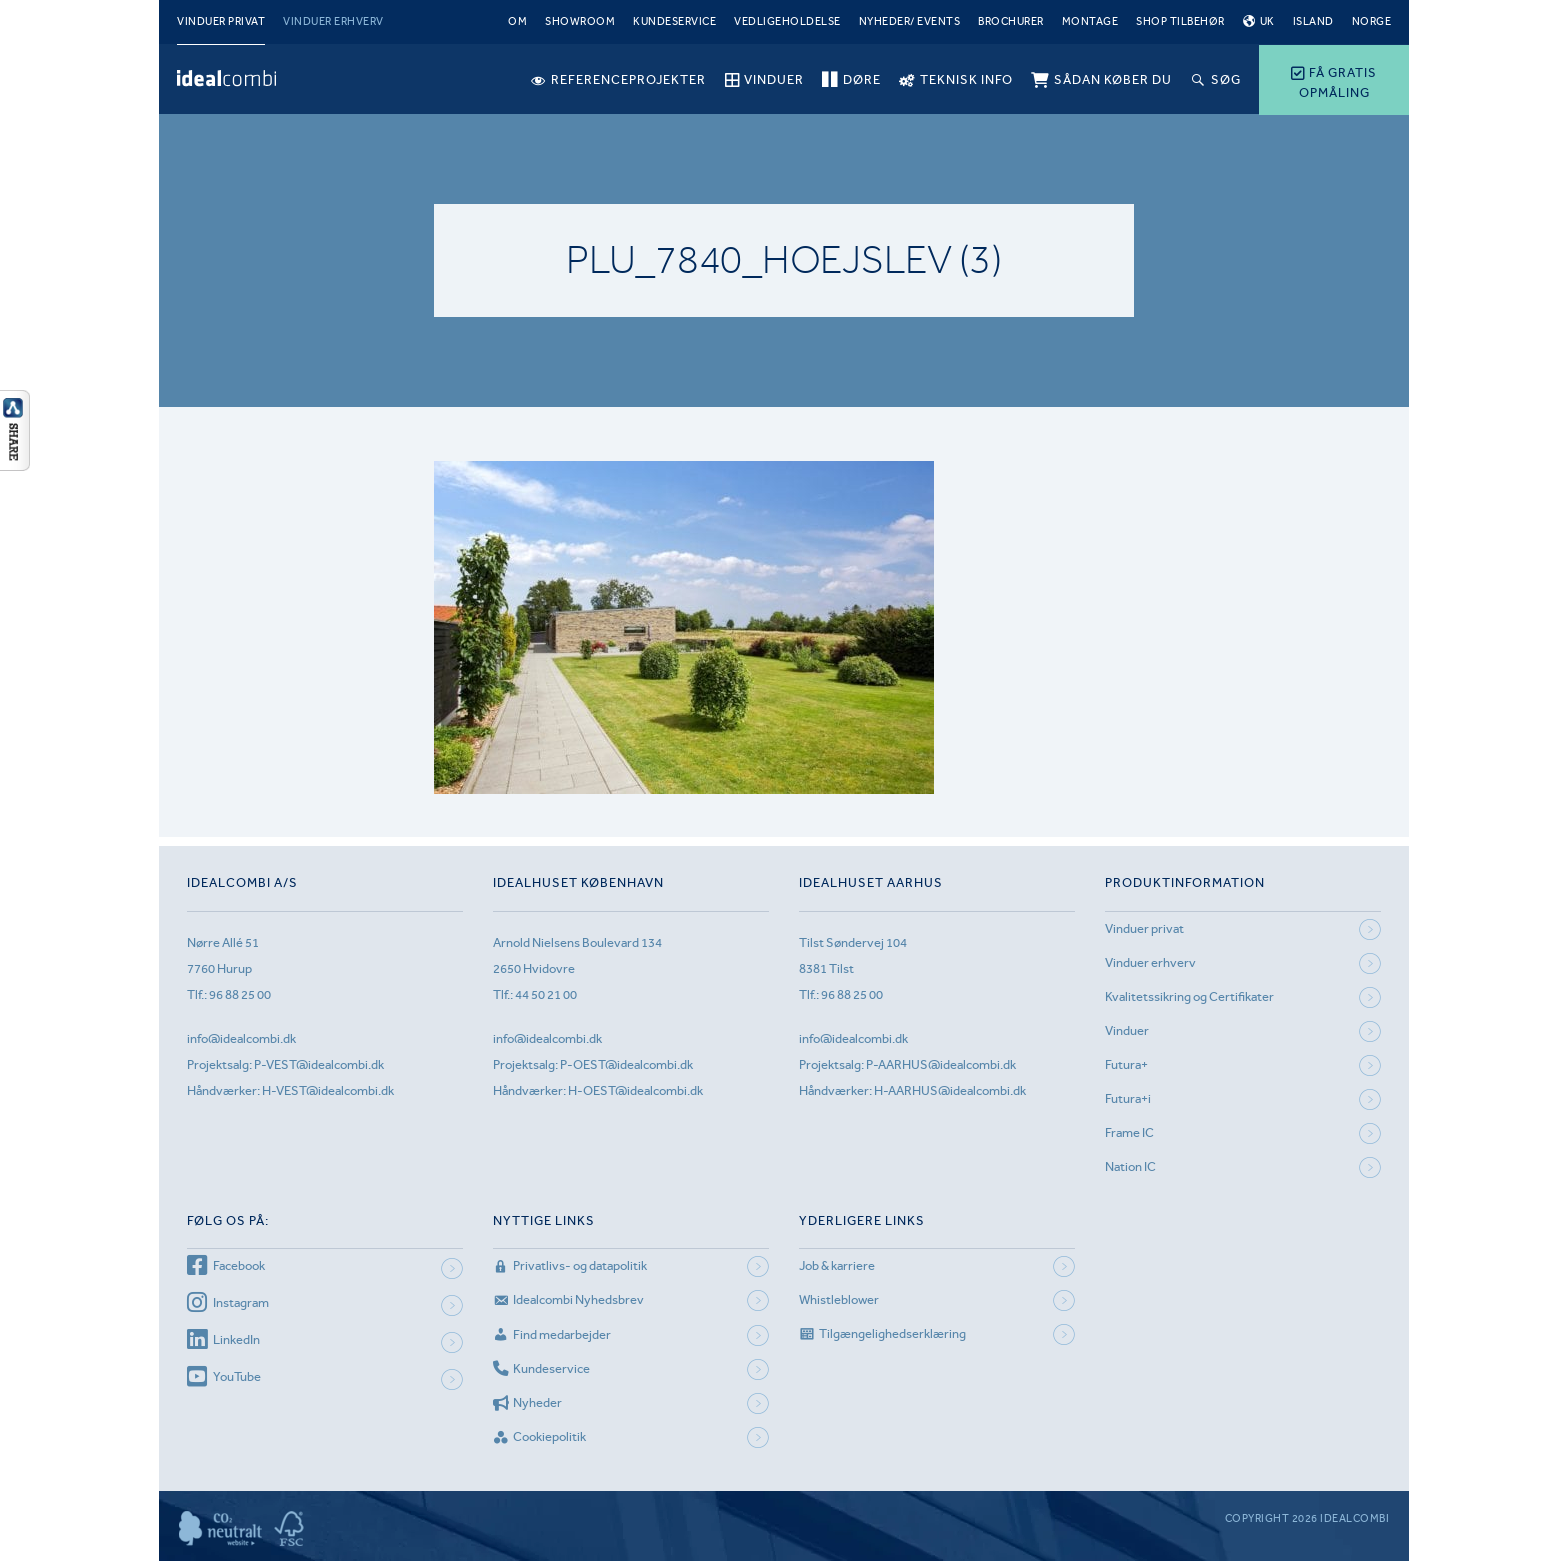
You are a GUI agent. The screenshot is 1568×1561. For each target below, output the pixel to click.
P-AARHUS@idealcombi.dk (941, 1064)
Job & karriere (837, 1265)
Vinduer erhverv (333, 21)
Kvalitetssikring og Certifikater (1189, 996)
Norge (1372, 21)
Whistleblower (839, 1299)
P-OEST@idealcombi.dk (626, 1064)
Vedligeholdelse (787, 21)
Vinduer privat (221, 21)
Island (1313, 21)
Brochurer (1011, 21)
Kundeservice (674, 21)
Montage (1090, 21)
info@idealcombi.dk (241, 1038)
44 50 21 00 (546, 994)
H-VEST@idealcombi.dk (328, 1090)
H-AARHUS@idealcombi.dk (950, 1090)
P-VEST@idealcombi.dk (319, 1064)
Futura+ (1126, 1064)
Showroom (580, 21)
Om (517, 21)
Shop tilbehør (1180, 21)
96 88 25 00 (240, 994)
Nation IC (1130, 1166)
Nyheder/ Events (910, 21)
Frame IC (1129, 1132)
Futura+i (1128, 1098)
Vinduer (1127, 1030)
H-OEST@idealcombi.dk (635, 1090)
